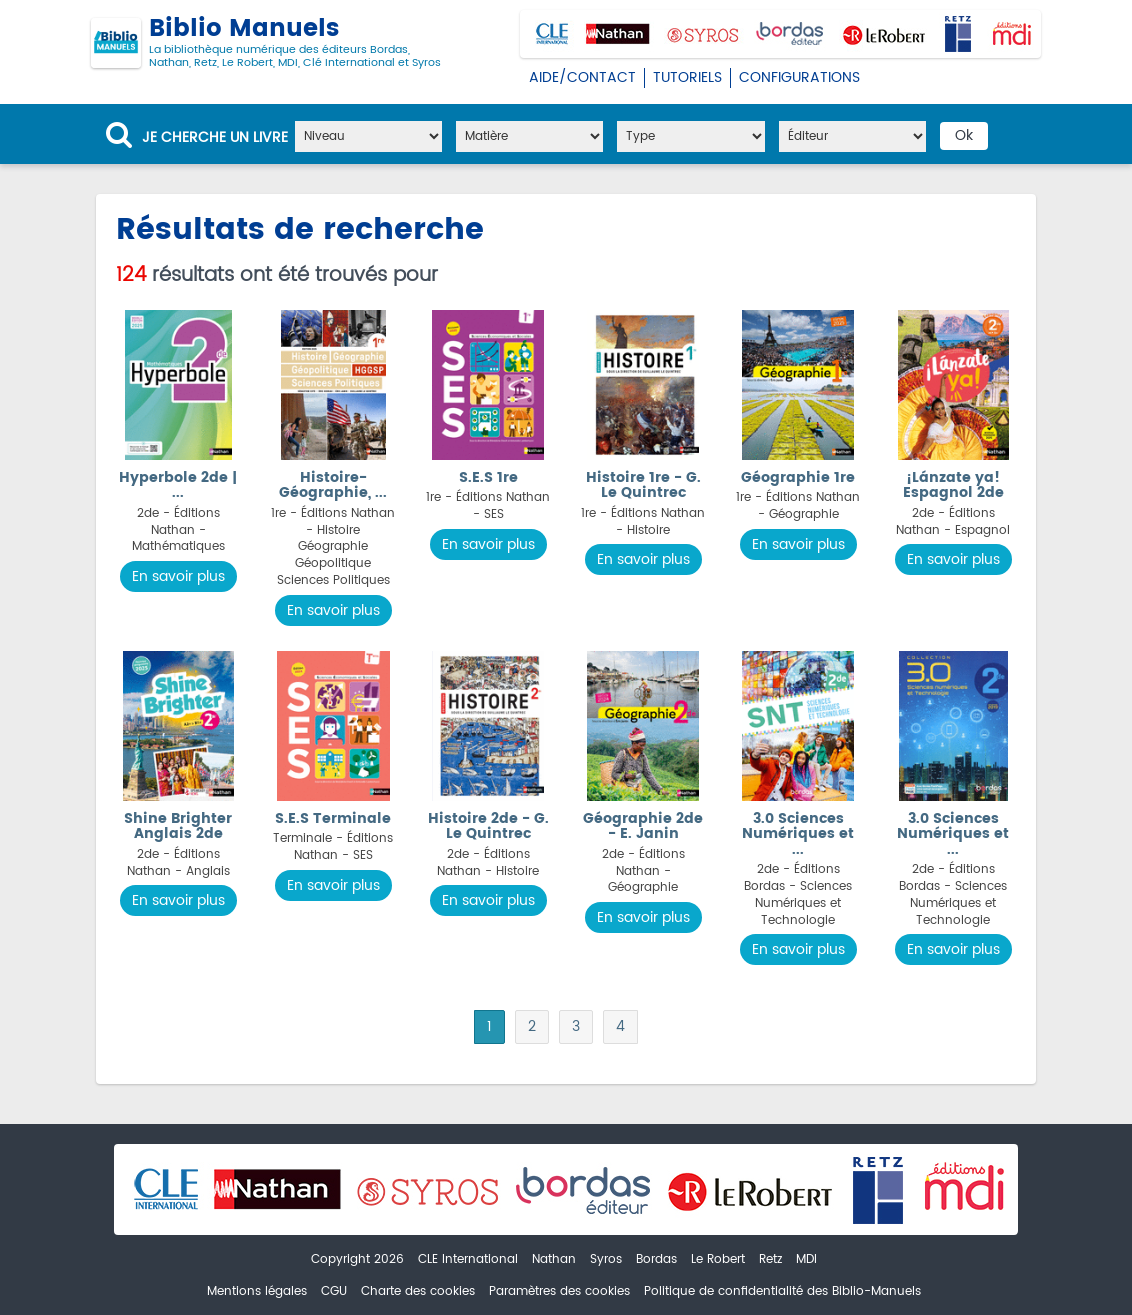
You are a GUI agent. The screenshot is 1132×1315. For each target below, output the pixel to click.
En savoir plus (178, 576)
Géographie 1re (798, 477)
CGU (334, 1291)
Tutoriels (687, 78)
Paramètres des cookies (559, 1291)
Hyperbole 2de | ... (178, 485)
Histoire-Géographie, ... (333, 485)
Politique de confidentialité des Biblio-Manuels (782, 1291)
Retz (770, 1259)
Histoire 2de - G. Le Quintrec (488, 826)
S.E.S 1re (488, 477)
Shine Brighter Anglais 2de (178, 826)
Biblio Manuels (266, 43)
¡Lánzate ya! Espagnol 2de (953, 485)
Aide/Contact (582, 78)
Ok (964, 135)
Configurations (799, 78)
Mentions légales (257, 1291)
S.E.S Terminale (333, 818)
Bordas (656, 1259)
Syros (606, 1259)
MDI (806, 1259)
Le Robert (718, 1259)
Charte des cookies (418, 1291)
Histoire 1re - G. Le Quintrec (643, 485)
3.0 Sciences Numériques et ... (798, 834)
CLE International (468, 1259)
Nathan (554, 1259)
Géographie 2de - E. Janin (643, 826)
